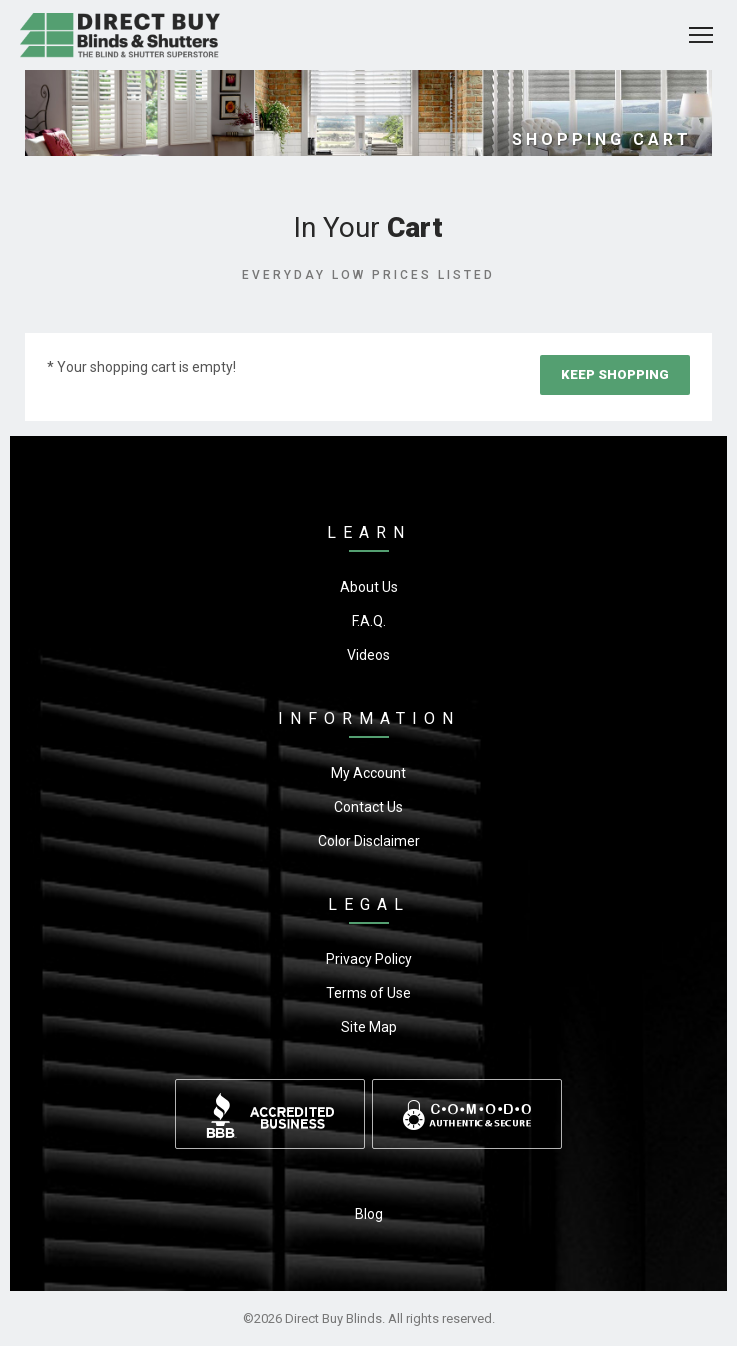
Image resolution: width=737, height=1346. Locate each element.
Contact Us (368, 807)
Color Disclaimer (369, 841)
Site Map (369, 1027)
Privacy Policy (369, 959)
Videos (368, 655)
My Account (368, 773)
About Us (369, 587)
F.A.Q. (369, 621)
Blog (369, 1214)
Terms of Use (368, 993)
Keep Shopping (615, 374)
